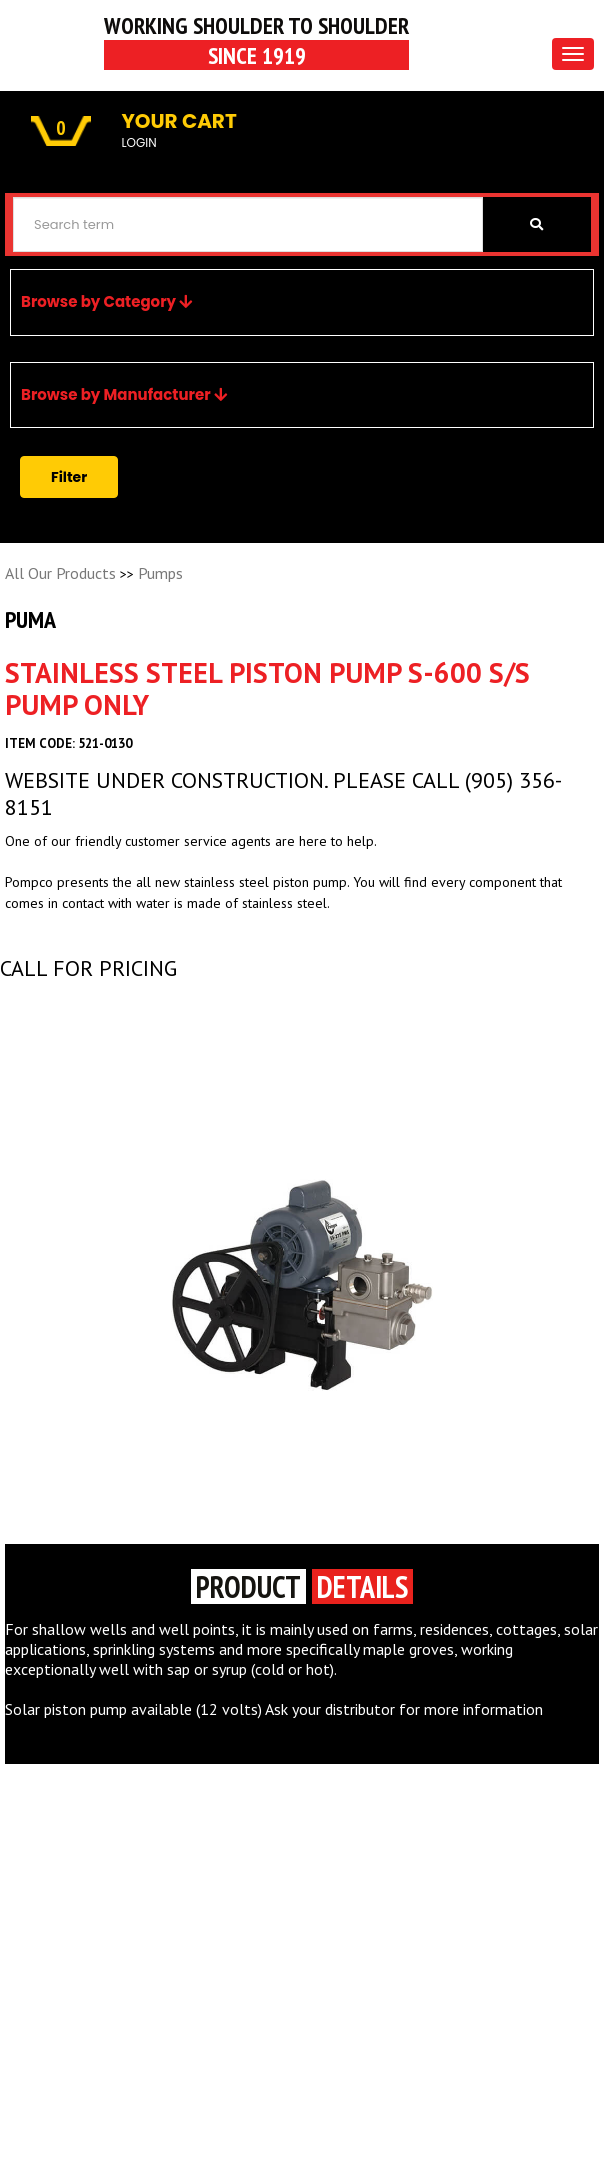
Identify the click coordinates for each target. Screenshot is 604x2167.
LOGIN (138, 142)
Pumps (160, 573)
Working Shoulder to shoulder (256, 40)
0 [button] (61, 128)
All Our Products (60, 573)
